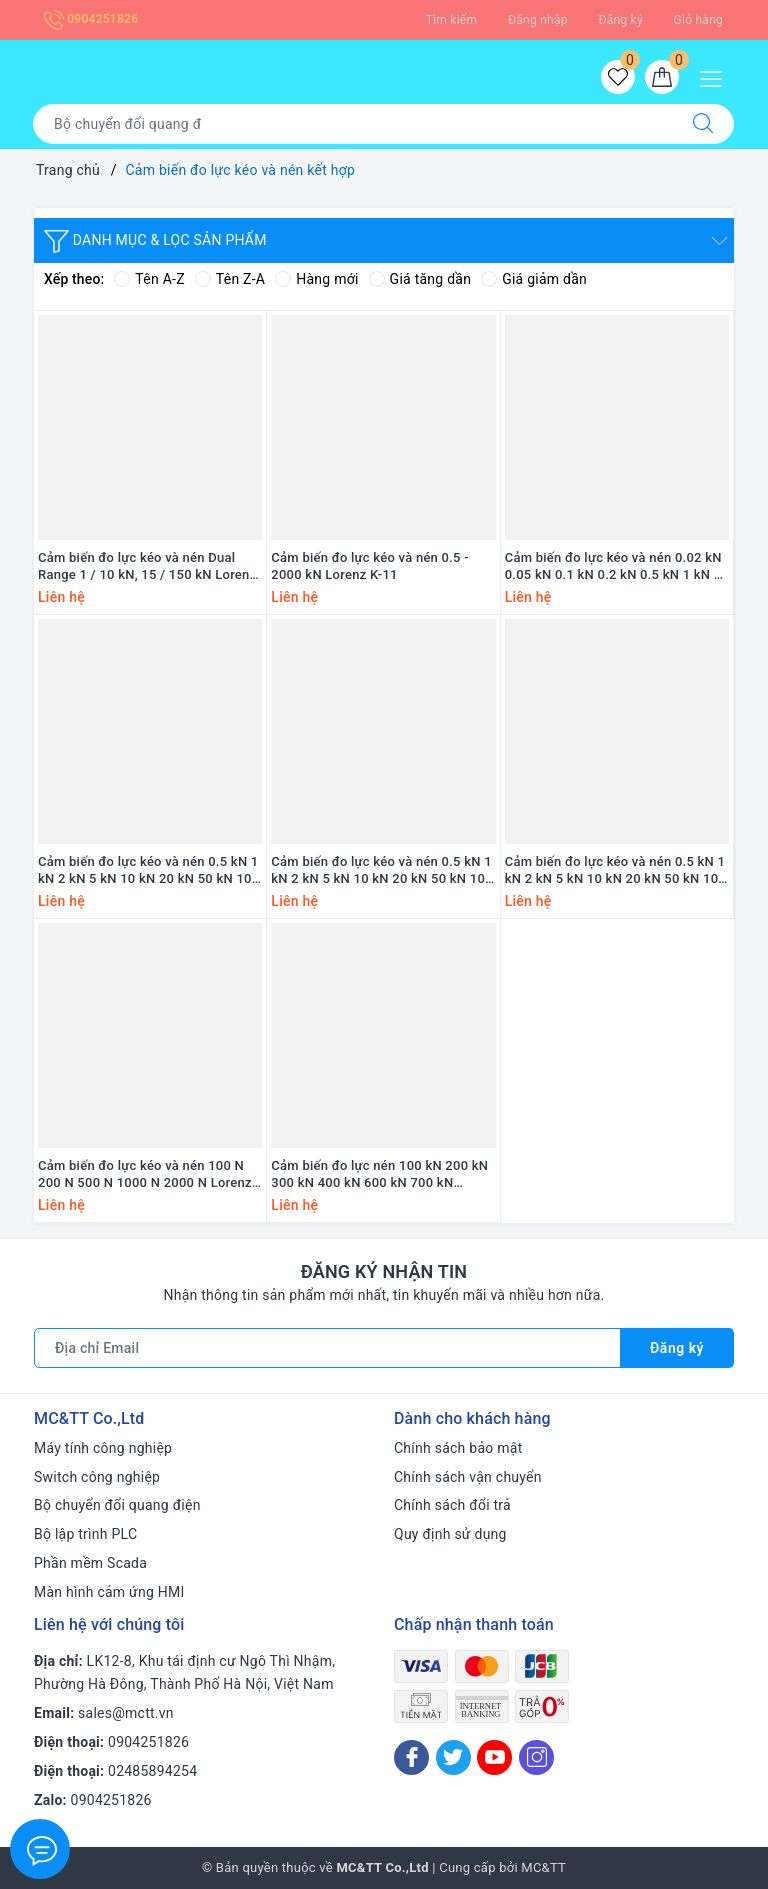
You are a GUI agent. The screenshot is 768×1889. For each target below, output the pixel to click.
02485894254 (152, 1771)
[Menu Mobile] (716, 76)
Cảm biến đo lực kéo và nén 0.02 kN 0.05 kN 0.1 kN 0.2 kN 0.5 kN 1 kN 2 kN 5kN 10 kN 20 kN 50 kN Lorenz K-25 (615, 567)
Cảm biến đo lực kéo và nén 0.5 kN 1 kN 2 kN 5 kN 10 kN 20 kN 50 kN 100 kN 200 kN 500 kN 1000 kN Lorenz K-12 (617, 871)
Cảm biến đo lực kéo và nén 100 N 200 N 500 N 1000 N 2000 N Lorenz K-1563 (145, 1175)
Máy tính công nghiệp (103, 1448)
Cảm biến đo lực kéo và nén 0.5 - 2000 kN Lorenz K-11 (370, 566)
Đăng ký (620, 20)
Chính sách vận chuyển (468, 1477)
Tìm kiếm (452, 20)
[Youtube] (494, 1757)
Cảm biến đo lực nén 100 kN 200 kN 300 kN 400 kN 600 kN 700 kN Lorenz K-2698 (379, 1175)
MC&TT (543, 1867)
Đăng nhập (538, 20)
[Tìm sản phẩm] (353, 124)
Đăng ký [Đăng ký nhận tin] (677, 1348)
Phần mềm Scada (90, 1563)
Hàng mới (316, 279)
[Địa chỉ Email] (327, 1348)
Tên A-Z (149, 279)
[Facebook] (411, 1757)
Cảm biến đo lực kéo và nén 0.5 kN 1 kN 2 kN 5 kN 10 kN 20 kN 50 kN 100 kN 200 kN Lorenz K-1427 (148, 871)
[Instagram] (536, 1757)
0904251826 (91, 19)
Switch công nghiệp (97, 1477)
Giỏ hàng (698, 20)
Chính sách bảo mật (458, 1448)
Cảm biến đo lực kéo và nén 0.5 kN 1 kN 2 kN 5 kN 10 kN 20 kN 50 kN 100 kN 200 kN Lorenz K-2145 (381, 871)
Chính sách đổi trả (452, 1505)
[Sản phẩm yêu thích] (618, 77)
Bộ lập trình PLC (85, 1534)
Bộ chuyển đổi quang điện (117, 1505)
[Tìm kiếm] (703, 124)
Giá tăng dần (420, 279)
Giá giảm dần (534, 279)
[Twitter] (453, 1757)
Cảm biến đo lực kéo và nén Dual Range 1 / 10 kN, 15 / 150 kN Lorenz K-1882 (147, 567)
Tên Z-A (230, 279)
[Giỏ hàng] (662, 77)
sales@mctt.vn (126, 1713)
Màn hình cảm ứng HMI (109, 1592)
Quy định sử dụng (450, 1534)
